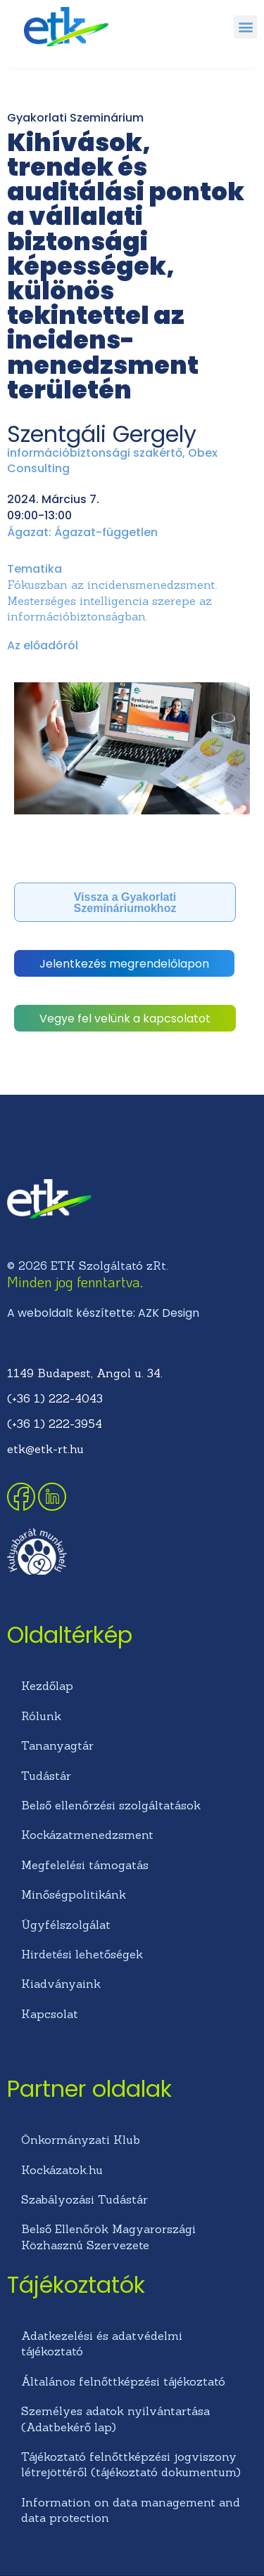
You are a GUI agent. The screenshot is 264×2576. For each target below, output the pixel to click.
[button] (245, 27)
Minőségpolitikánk (73, 1894)
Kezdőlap (47, 1686)
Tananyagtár (57, 1745)
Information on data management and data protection (130, 2510)
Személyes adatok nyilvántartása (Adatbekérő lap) (115, 2418)
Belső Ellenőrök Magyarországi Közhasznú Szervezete (108, 2236)
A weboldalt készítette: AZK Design (103, 1313)
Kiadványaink (61, 1984)
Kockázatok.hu (62, 2170)
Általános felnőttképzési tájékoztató (123, 2381)
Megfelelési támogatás (85, 1865)
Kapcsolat (49, 2014)
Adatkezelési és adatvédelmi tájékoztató (101, 2343)
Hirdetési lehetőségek (82, 1954)
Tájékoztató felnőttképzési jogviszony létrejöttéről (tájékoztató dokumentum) (131, 2464)
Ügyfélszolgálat (66, 1925)
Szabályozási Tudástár (84, 2199)
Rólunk (41, 1716)
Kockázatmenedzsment (87, 1835)
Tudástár (46, 1776)
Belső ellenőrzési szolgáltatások (111, 1805)
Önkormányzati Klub (80, 2140)
